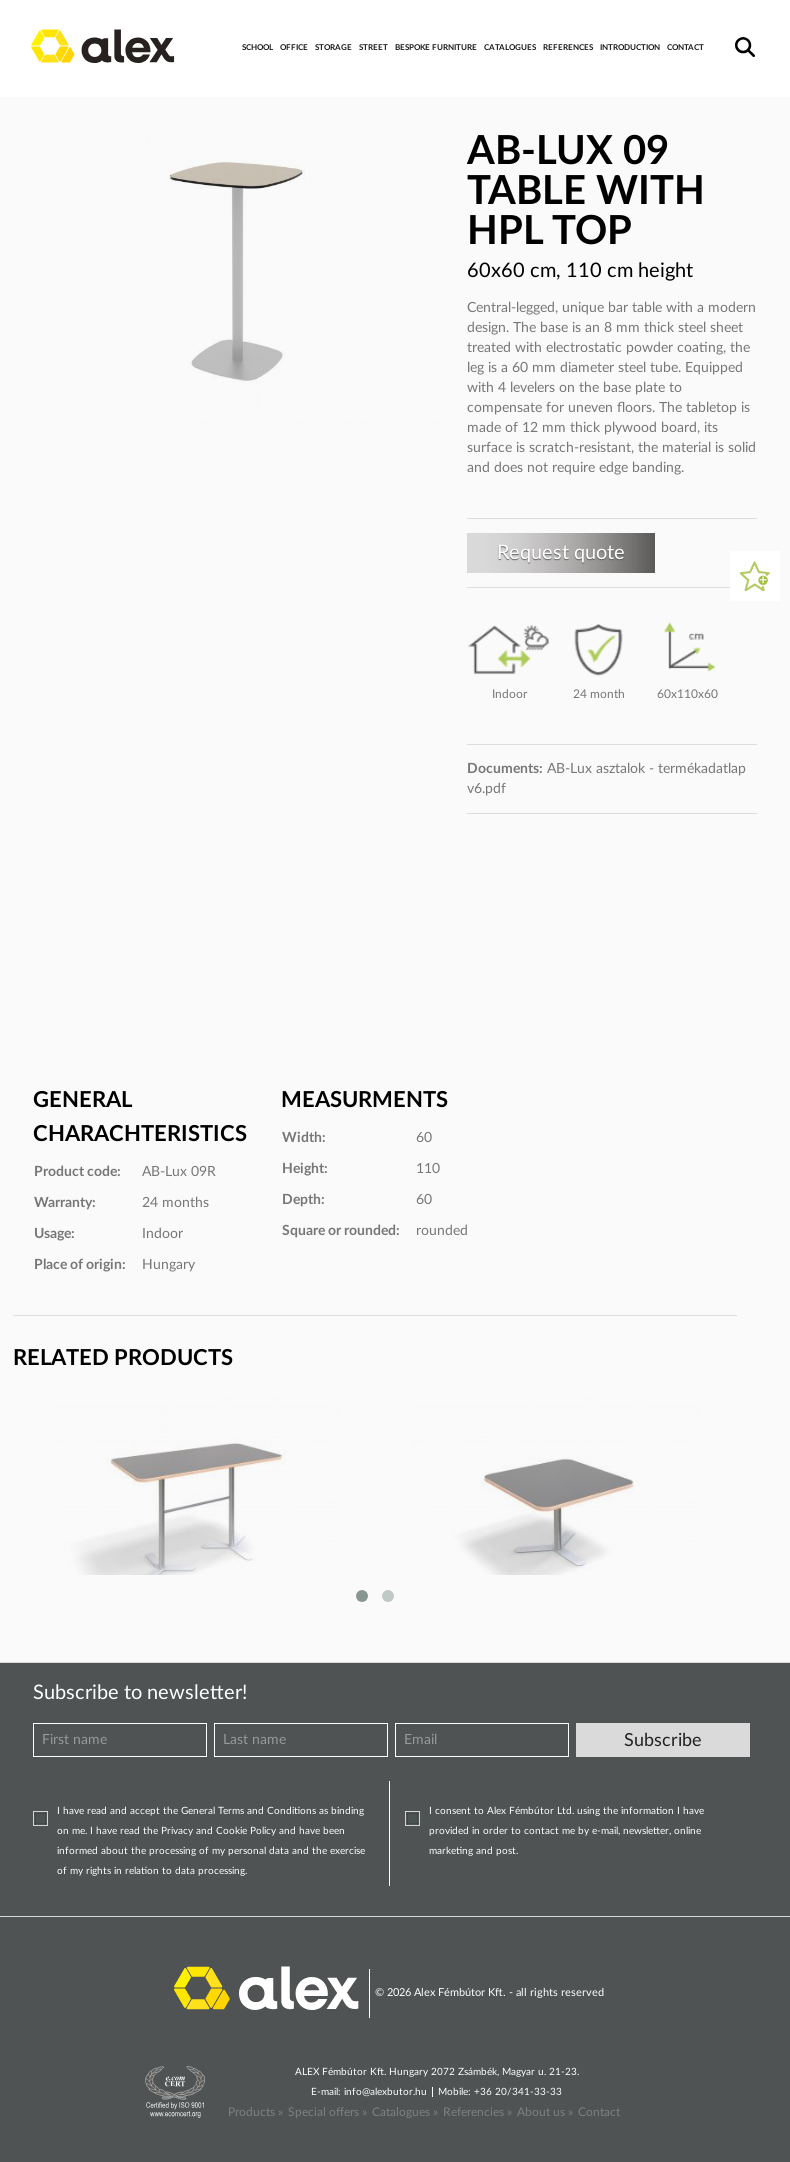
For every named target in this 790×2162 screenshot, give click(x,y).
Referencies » (477, 2112)
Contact (599, 2112)
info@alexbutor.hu (385, 2092)
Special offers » (327, 2112)
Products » (255, 2112)
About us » (545, 2112)
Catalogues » (405, 2112)
